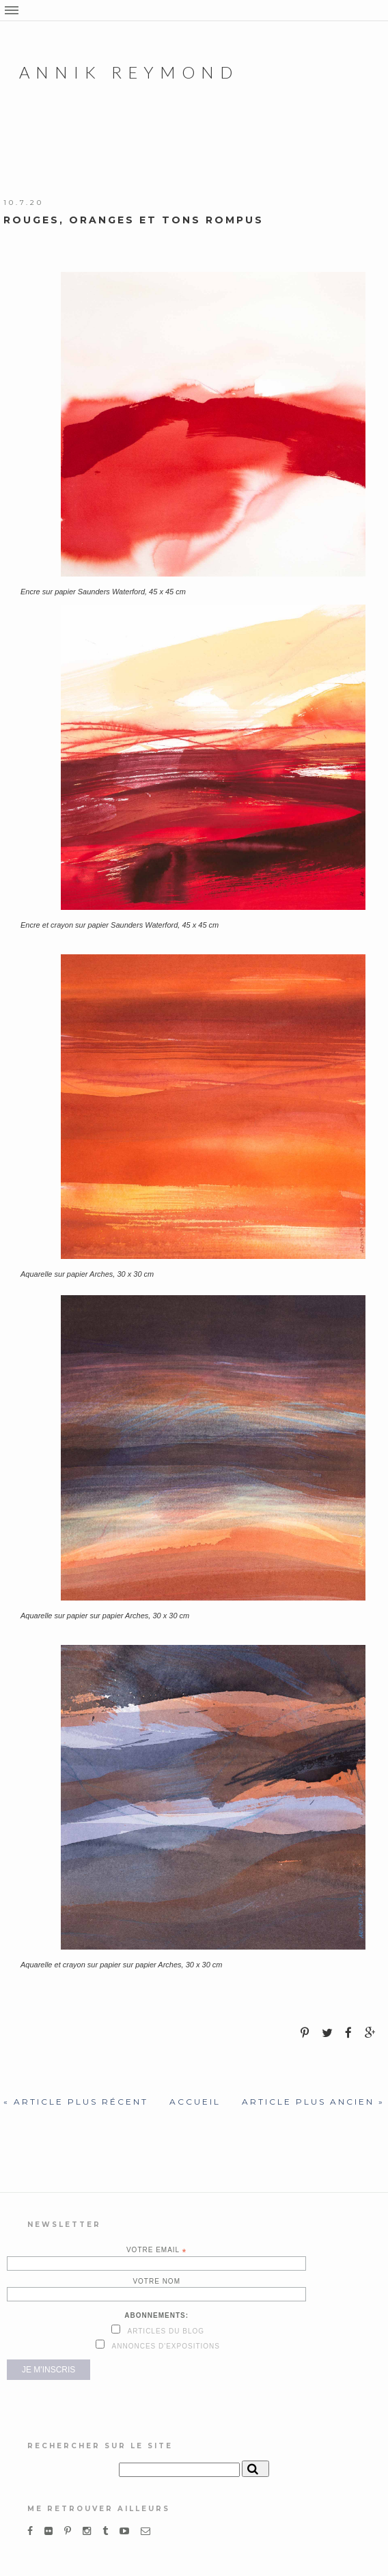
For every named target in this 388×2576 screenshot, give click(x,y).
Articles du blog (164, 2331)
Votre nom (156, 2281)
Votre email (156, 2250)
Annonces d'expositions (164, 2346)
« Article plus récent (75, 2101)
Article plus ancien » (313, 2101)
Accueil (195, 2101)
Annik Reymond (128, 72)
